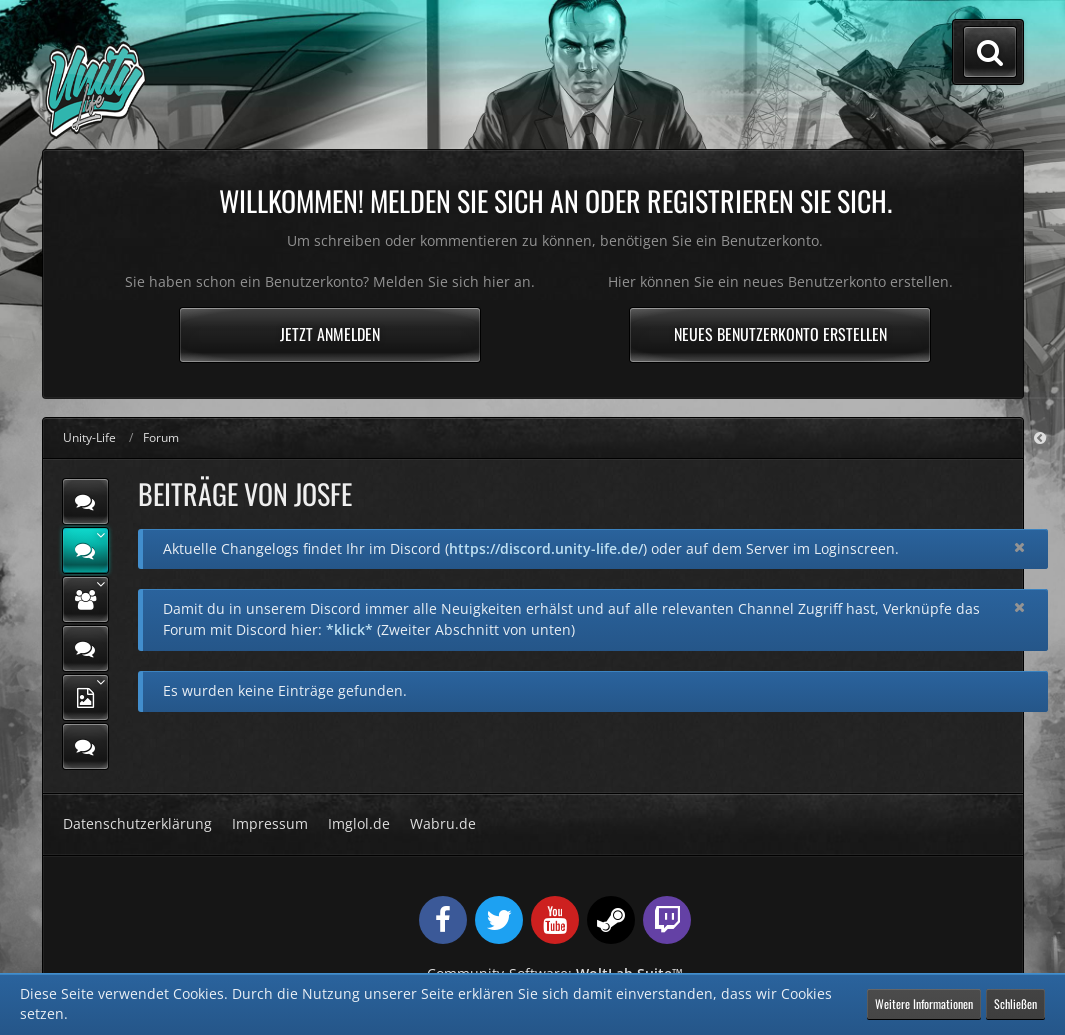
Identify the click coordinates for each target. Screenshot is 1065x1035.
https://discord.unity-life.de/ (546, 548)
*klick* (349, 629)
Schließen (1015, 1003)
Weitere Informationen (924, 1003)
